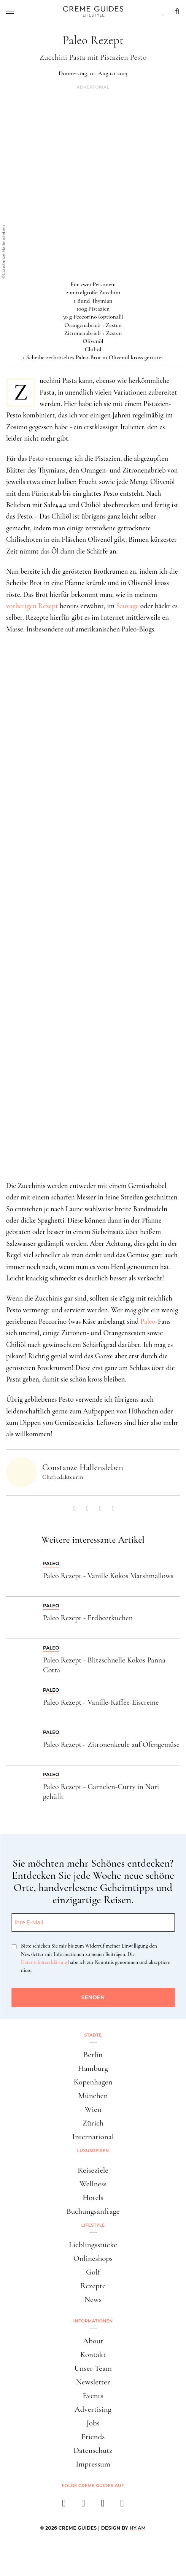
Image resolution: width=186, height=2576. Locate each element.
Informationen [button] (93, 2321)
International (93, 2136)
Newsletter (93, 2382)
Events (93, 2395)
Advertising (93, 2409)
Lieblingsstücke (93, 2244)
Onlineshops (93, 2258)
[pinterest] (103, 2505)
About (93, 2341)
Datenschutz (92, 2450)
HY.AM (138, 2528)
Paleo (148, 1321)
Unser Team (93, 2368)
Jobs (92, 2423)
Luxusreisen (93, 2150)
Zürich (93, 2123)
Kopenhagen (93, 2082)
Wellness (93, 2184)
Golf (93, 2272)
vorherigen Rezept (32, 605)
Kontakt (93, 2354)
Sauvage (127, 605)
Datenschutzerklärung (44, 1962)
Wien (93, 2109)
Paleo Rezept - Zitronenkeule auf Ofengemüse (111, 1744)
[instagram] (83, 2505)
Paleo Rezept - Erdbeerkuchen (88, 1618)
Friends (93, 2436)
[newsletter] (122, 2505)
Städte (93, 2035)
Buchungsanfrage (93, 2211)
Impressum (93, 2464)
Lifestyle (93, 2225)
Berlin (92, 2054)
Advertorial (92, 87)
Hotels (93, 2197)
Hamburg (93, 2068)
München (93, 2095)
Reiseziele (93, 2170)
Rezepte (92, 2285)
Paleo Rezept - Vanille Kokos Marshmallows (108, 1575)
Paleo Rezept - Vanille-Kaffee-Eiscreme (101, 1702)
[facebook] (64, 2505)
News (93, 2299)
